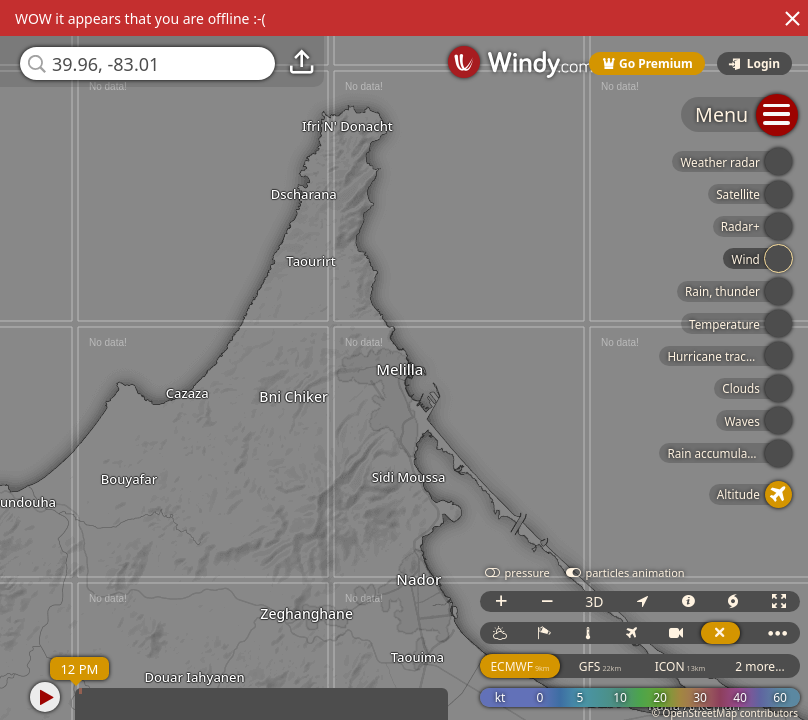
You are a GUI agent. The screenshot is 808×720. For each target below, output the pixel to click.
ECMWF (519, 666)
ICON (680, 666)
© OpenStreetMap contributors (725, 713)
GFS (600, 666)
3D (594, 601)
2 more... (760, 666)
